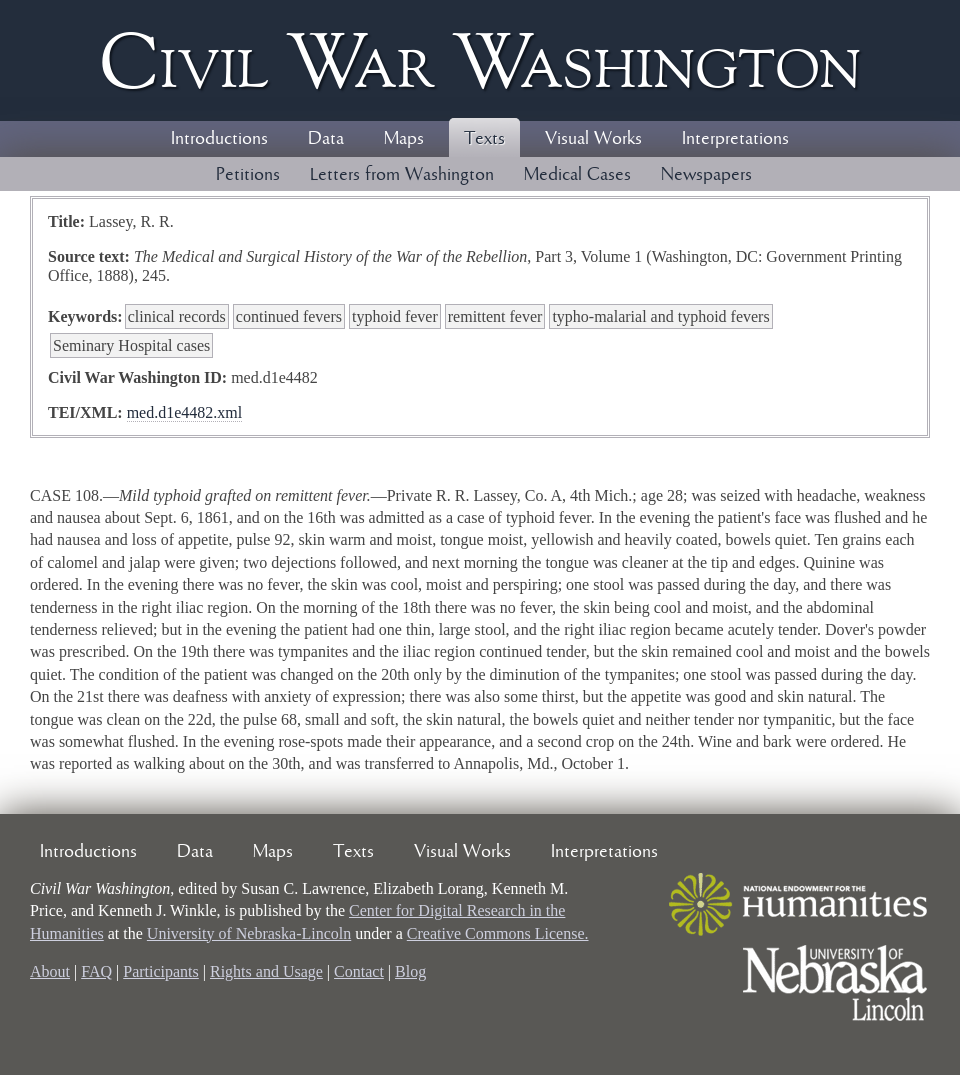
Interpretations (735, 139)
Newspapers (706, 175)
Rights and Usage (266, 971)
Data (326, 139)
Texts (484, 139)
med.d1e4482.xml (185, 412)
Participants (161, 971)
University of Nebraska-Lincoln (249, 933)
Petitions (248, 175)
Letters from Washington (402, 175)
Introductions (219, 139)
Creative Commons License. (498, 933)
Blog (410, 971)
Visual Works (593, 139)
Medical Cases (577, 175)
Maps (404, 139)
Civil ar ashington (480, 60)
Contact (359, 971)
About (50, 971)
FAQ (96, 971)
